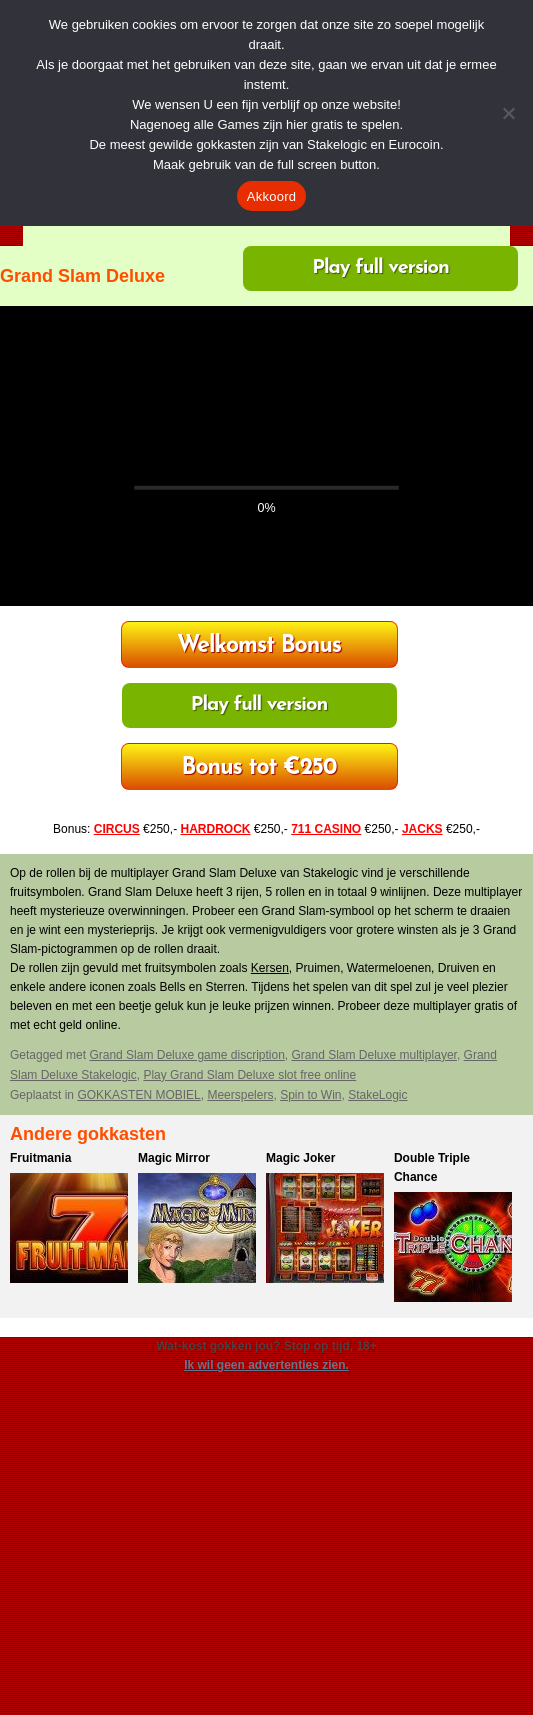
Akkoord (271, 196)
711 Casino (259, 768)
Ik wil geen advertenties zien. (266, 1365)
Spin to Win (310, 1095)
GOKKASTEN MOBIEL (138, 1095)
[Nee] (508, 113)
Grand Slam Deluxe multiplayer (373, 1055)
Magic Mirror (174, 1158)
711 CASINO (326, 829)
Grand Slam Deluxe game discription (186, 1055)
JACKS (422, 829)
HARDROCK (215, 829)
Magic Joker (300, 1158)
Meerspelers (240, 1095)
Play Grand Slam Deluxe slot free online (249, 1075)
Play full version (380, 268)
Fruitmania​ (40, 1158)
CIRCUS (117, 829)
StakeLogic (377, 1095)
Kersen (270, 968)
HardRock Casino (259, 646)
